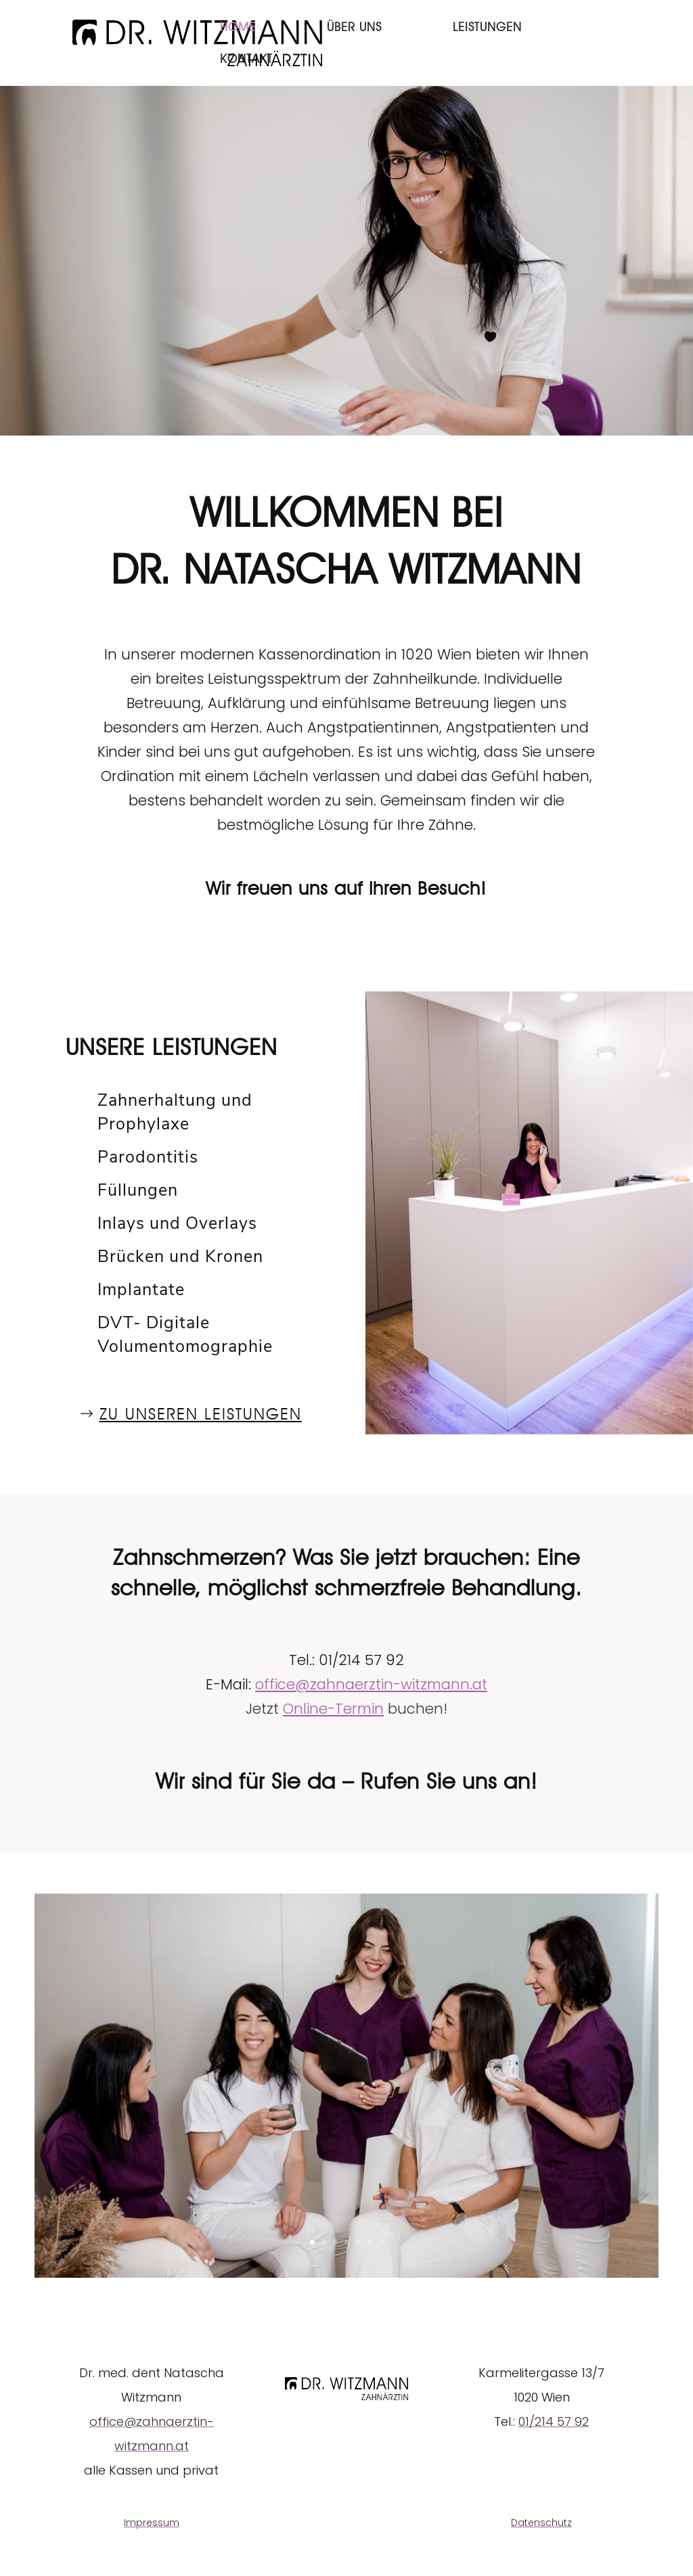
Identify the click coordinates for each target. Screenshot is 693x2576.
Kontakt (246, 60)
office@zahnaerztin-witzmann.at (371, 1684)
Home (238, 28)
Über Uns (354, 28)
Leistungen (487, 28)
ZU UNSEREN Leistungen (200, 1414)
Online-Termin (333, 1708)
